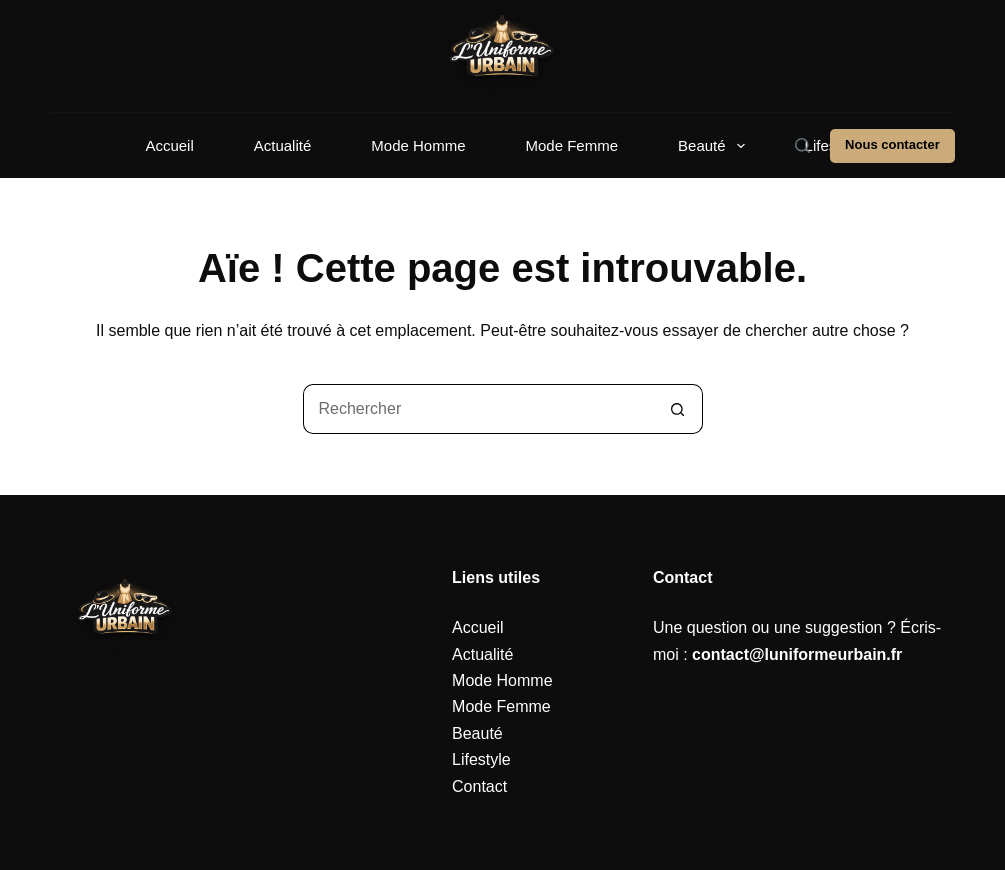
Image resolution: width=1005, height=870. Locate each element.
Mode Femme (572, 145)
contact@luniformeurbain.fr (797, 654)
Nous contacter (892, 144)
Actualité (283, 145)
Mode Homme (418, 145)
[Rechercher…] (478, 409)
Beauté (715, 146)
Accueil (169, 145)
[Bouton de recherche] (678, 409)
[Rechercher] (802, 145)
